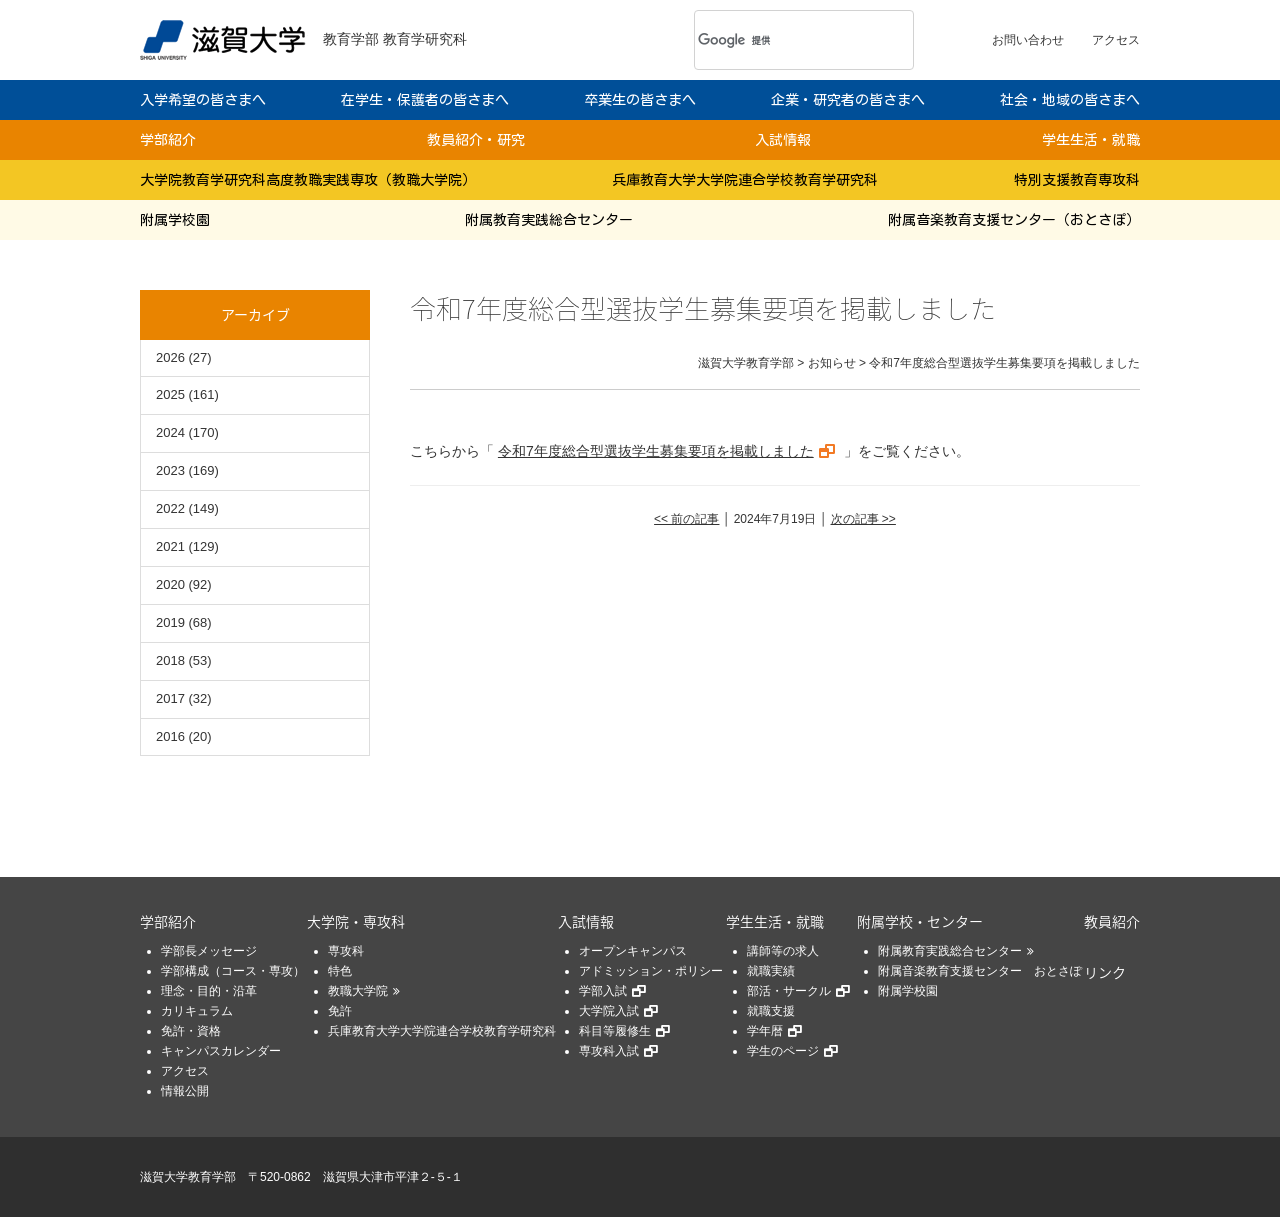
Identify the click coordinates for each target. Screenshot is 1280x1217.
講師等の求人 (783, 951)
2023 (170, 470)
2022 (170, 508)
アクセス (1116, 40)
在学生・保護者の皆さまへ (425, 100)
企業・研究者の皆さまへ (848, 100)
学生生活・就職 (1091, 140)
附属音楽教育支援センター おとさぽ (980, 971)
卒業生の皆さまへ (640, 100)
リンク (1105, 972)
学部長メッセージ (209, 951)
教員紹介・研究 (476, 140)
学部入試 (603, 991)
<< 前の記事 (686, 519)
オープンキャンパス (633, 951)
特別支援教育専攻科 (1077, 180)
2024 (170, 432)
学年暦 (765, 1031)
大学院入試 (609, 1011)
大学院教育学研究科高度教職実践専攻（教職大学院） (308, 180)
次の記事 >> (863, 519)
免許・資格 (191, 1031)
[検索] (777, 40)
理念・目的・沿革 (209, 991)
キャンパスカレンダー (221, 1051)
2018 (170, 660)
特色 (340, 971)
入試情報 (783, 140)
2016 (170, 736)
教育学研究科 (425, 39)
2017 (170, 698)
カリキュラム (197, 1011)
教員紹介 (1112, 921)
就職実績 (771, 971)
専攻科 (346, 951)
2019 (170, 622)
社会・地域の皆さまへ (1070, 100)
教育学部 (351, 39)
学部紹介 (168, 140)
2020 (170, 584)
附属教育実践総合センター (549, 220)
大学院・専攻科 (356, 921)
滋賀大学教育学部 (188, 1177)
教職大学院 (358, 991)
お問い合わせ (1028, 40)
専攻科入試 (609, 1051)
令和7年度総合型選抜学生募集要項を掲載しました (656, 451)
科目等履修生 (615, 1031)
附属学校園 (175, 220)
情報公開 (185, 1091)
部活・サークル (789, 991)
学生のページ (783, 1051)
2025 (170, 394)
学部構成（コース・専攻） (233, 971)
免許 (340, 1011)
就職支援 (771, 1011)
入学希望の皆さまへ (203, 100)
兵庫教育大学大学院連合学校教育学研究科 (745, 180)
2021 (170, 546)
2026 (170, 357)
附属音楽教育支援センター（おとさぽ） (1014, 220)
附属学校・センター (920, 921)
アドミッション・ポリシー (651, 971)
